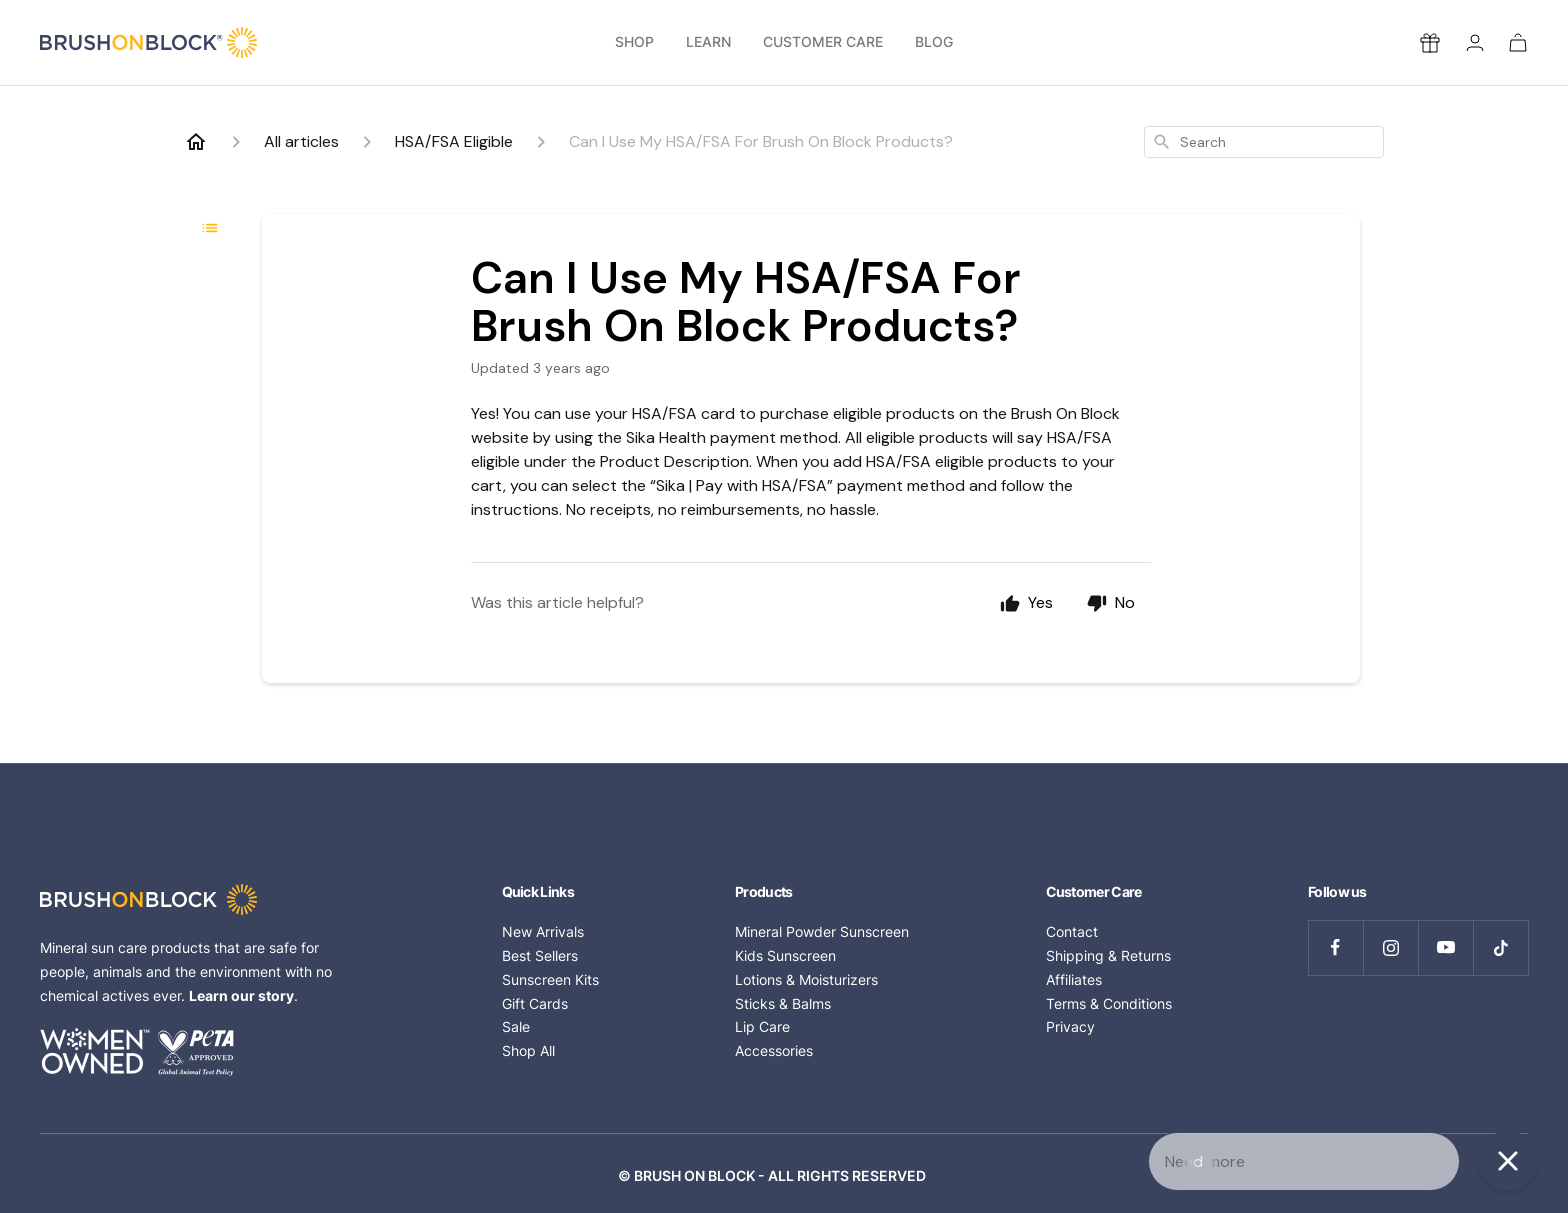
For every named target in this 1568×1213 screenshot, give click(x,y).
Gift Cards (535, 1003)
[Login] (1475, 42)
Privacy (1070, 1026)
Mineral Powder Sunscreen (822, 931)
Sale (516, 1026)
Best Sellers (540, 955)
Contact (1072, 931)
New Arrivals (543, 931)
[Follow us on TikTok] (1500, 947)
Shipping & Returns (1108, 955)
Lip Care (762, 1026)
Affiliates (1074, 979)
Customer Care (823, 42)
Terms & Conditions (1109, 1003)
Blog (934, 42)
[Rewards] (1430, 43)
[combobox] (1264, 142)
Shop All (528, 1050)
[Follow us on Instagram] (1390, 947)
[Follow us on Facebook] (1335, 947)
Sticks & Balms (783, 1003)
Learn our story (241, 995)
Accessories (774, 1050)
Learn (708, 42)
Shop (634, 42)
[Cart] (1518, 42)
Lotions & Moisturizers (806, 979)
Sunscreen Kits (550, 979)
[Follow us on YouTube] (1445, 947)
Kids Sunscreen (785, 955)
